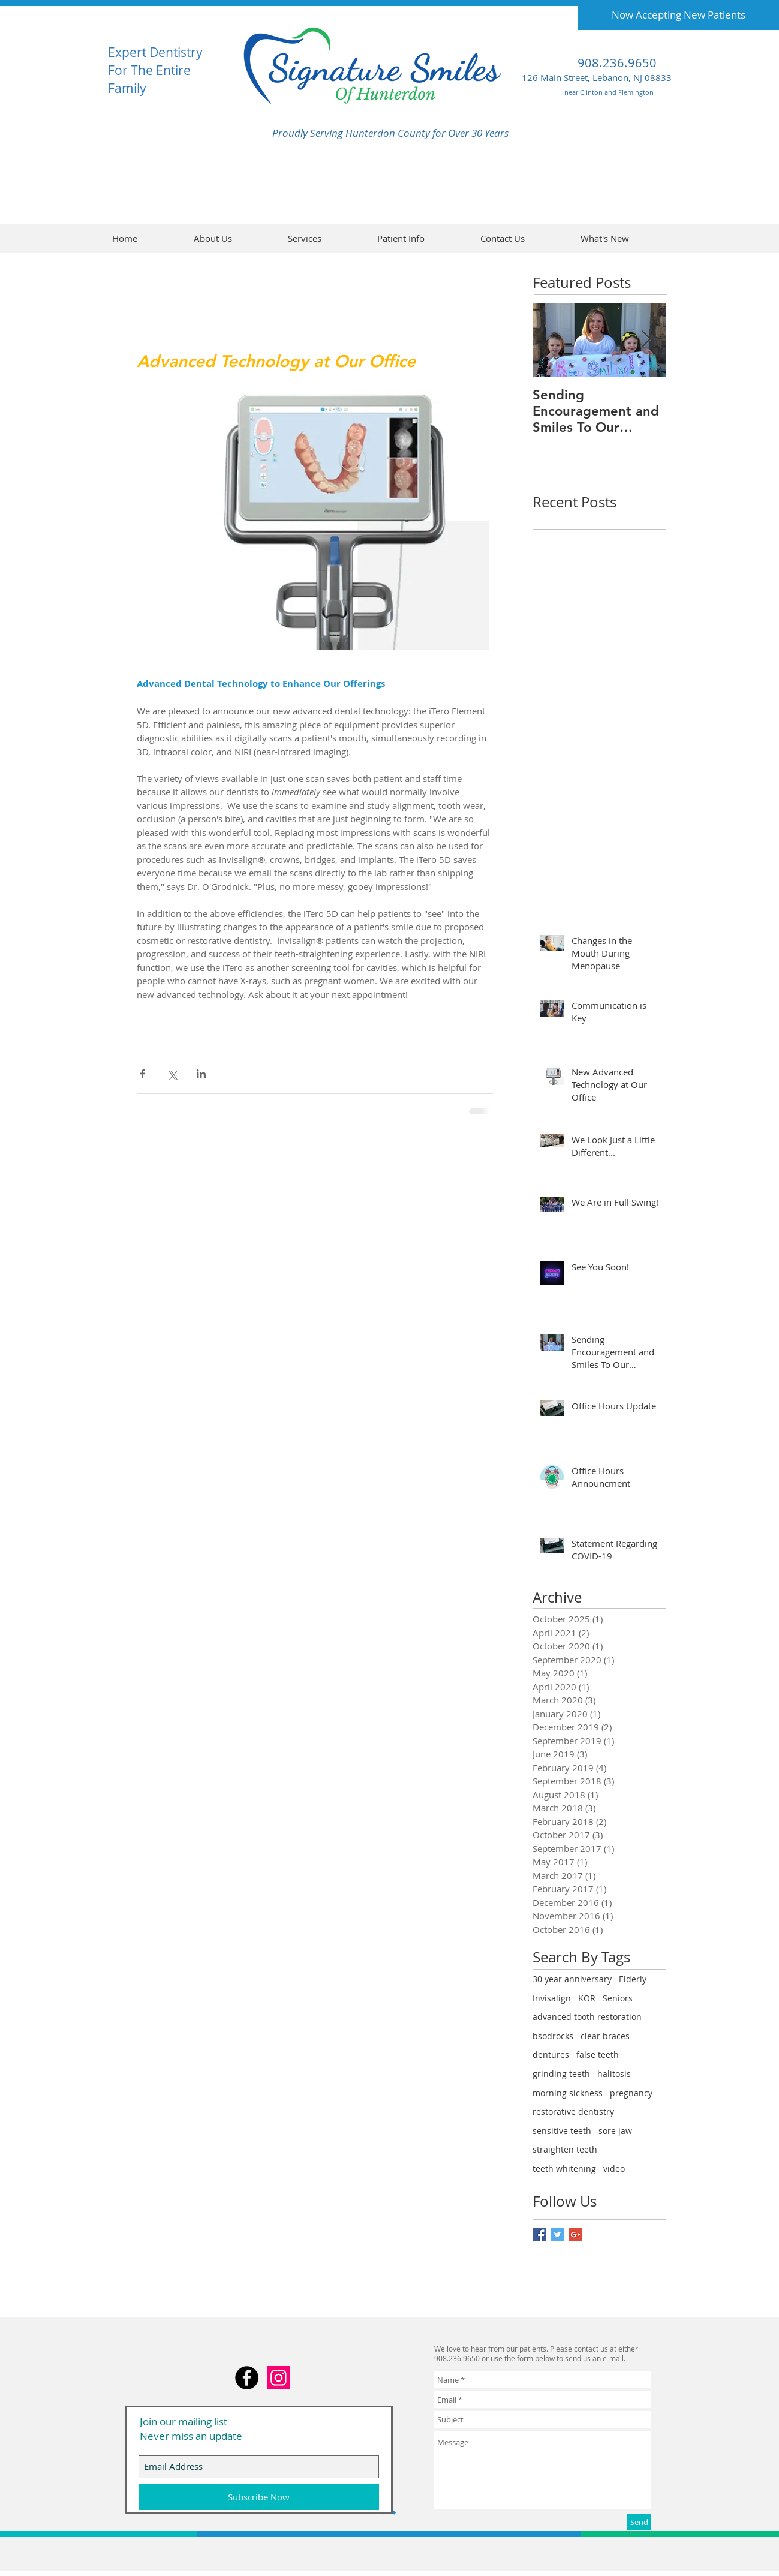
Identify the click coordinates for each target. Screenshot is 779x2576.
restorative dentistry (573, 2111)
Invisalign (552, 1998)
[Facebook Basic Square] (539, 2234)
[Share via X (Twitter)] (172, 1074)
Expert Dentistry (155, 52)
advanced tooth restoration (587, 2016)
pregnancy (631, 2093)
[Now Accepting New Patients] (678, 15)
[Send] (639, 2522)
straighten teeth (565, 2149)
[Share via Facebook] (142, 1074)
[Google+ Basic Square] (575, 2234)
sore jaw (615, 2130)
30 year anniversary (572, 1979)
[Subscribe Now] (259, 2497)
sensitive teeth (562, 2130)
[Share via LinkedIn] (201, 1074)
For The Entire (149, 70)
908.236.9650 (617, 63)
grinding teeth (561, 2073)
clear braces (605, 2036)
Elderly (632, 1979)
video (614, 2168)
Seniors (618, 1998)
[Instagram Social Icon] (278, 2377)
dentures (551, 2054)
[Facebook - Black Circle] (246, 2377)
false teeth (597, 2054)
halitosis (614, 2073)
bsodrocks (553, 2036)
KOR (586, 1998)
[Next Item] (646, 339)
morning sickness (568, 2093)
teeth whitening (564, 2168)
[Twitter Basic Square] (557, 2234)
